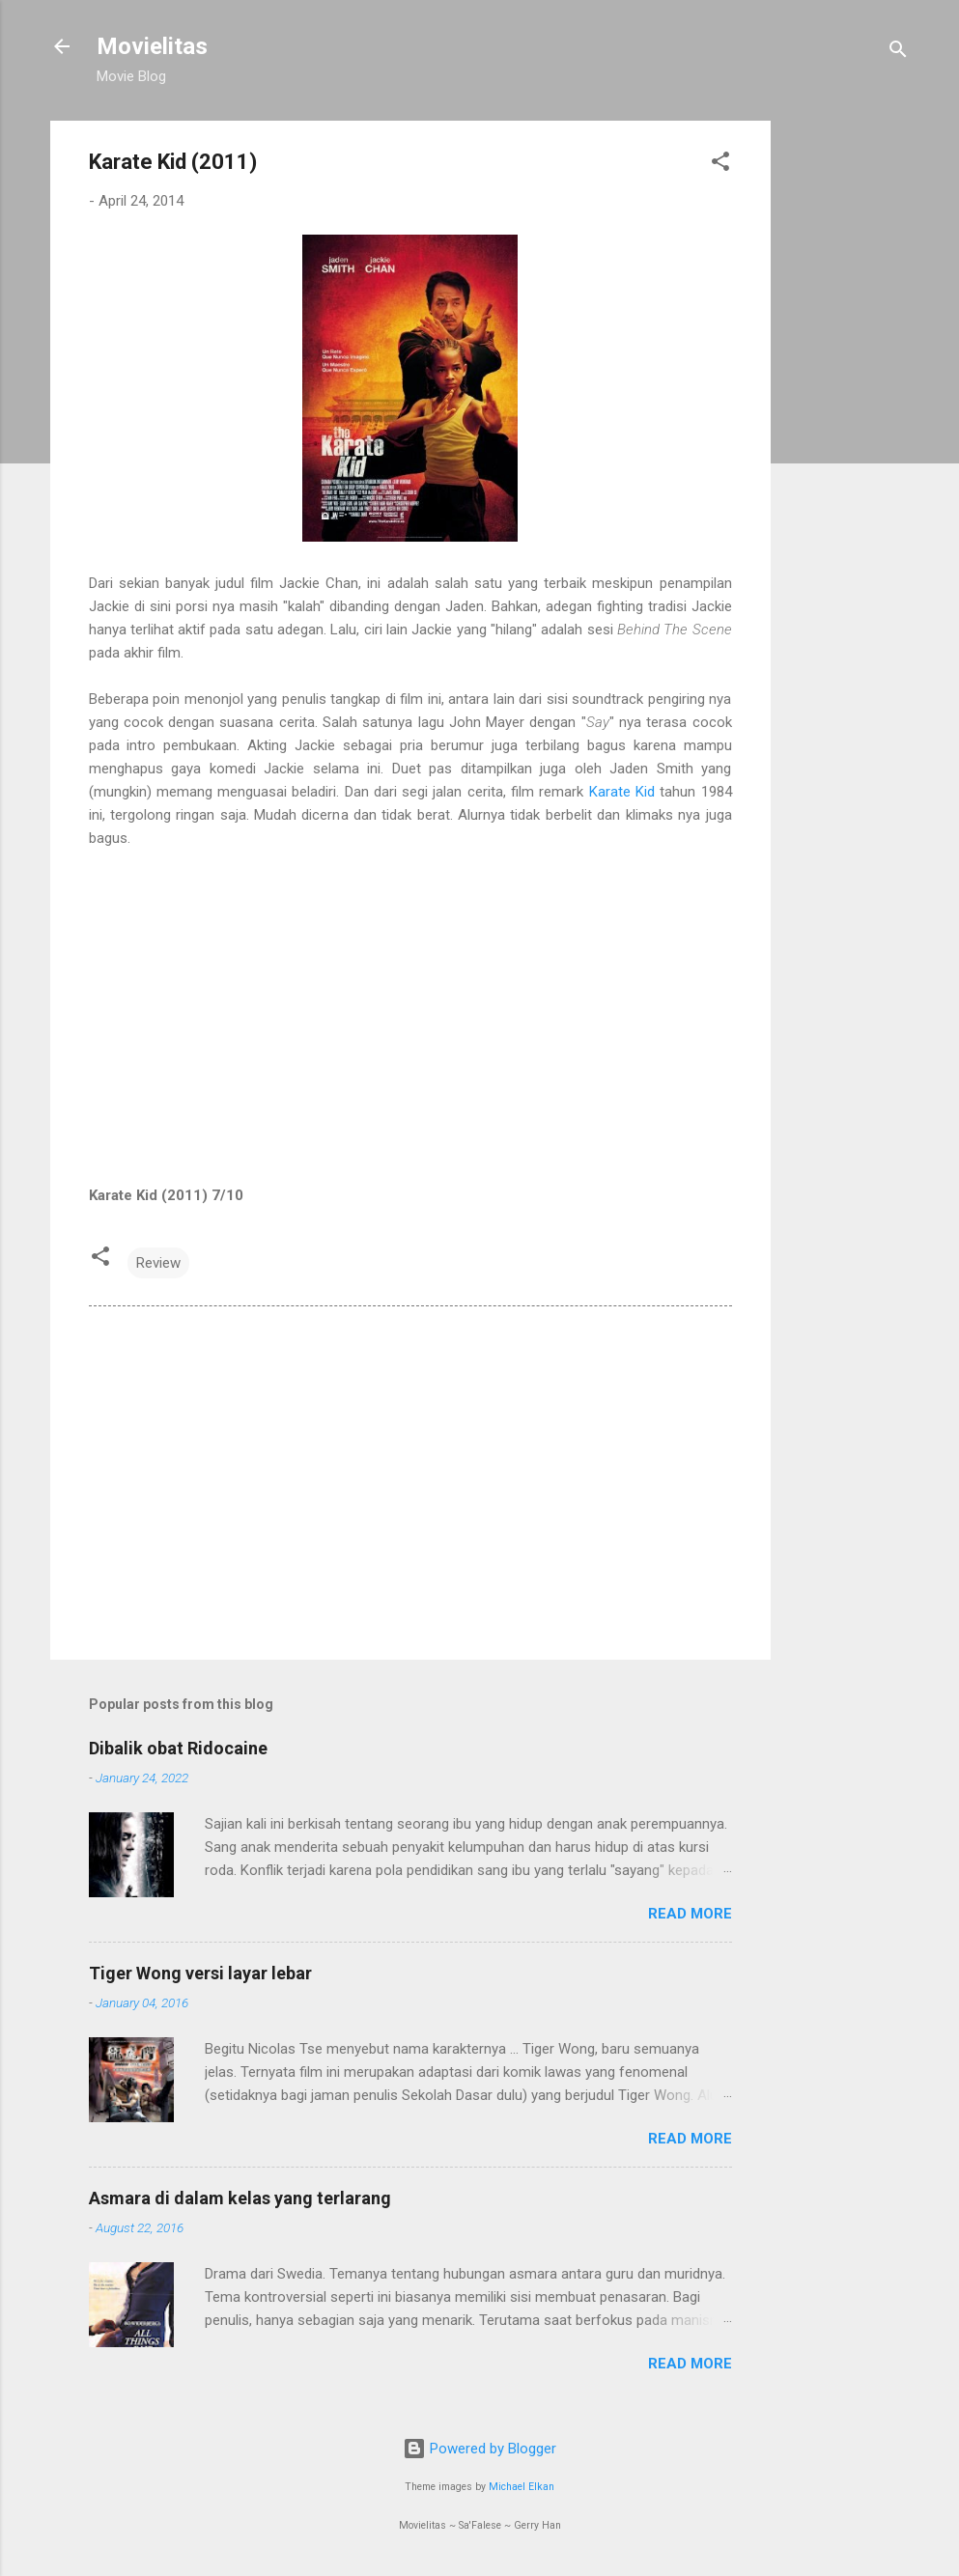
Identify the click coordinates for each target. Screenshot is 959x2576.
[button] (720, 165)
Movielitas (152, 46)
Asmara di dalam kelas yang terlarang (240, 2198)
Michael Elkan (521, 2486)
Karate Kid (622, 791)
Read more (690, 1913)
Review (158, 1263)
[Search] (898, 52)
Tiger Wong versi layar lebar (200, 1973)
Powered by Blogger (479, 2448)
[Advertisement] (848, 410)
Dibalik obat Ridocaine (178, 1748)
